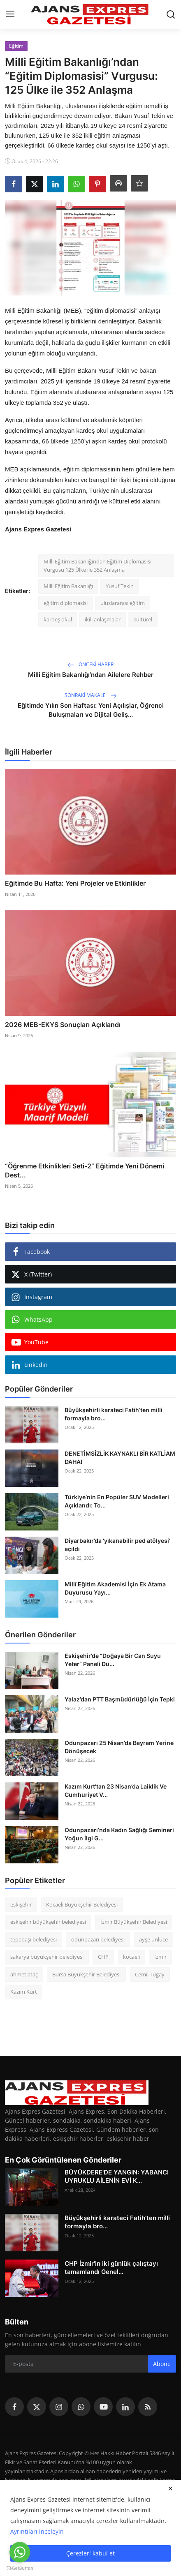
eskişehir (21, 1904)
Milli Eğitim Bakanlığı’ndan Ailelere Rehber (90, 675)
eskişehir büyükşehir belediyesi (48, 1921)
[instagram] (58, 2406)
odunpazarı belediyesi (98, 1939)
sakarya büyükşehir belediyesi (47, 1956)
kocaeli (131, 1956)
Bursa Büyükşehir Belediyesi (86, 1974)
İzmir (160, 1956)
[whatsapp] (81, 2406)
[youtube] (103, 2406)
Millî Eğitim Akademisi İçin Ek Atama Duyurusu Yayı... (115, 1588)
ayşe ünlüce (153, 1939)
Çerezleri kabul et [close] (90, 2553)
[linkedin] (125, 2406)
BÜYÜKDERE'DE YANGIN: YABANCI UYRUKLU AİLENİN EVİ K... (117, 2176)
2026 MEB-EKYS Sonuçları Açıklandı (63, 1024)
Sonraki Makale (91, 695)
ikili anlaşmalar (103, 619)
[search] (170, 14)
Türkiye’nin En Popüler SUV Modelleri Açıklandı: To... (117, 1501)
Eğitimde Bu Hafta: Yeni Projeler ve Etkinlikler (75, 883)
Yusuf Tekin (120, 586)
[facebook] (14, 2406)
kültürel (142, 619)
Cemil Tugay (150, 1974)
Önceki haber (90, 664)
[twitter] (36, 2406)
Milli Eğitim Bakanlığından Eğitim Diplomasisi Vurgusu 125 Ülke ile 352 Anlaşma (97, 565)
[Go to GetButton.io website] (20, 2567)
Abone (162, 2364)
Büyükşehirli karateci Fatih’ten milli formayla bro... (113, 1414)
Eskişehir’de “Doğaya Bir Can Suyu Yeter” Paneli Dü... (113, 1659)
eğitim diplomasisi (66, 603)
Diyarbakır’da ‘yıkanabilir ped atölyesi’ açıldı (117, 1544)
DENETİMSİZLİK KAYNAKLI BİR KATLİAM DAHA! (120, 1457)
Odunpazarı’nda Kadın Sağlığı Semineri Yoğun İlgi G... (119, 1834)
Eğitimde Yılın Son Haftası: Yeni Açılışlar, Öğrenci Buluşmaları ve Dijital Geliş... (91, 710)
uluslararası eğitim (122, 603)
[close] (170, 2488)
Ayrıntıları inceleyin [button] (37, 2531)
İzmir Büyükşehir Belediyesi (133, 1921)
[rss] (147, 2406)
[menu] (10, 14)
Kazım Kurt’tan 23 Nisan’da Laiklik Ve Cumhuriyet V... (116, 1790)
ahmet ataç (24, 1974)
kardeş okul (58, 619)
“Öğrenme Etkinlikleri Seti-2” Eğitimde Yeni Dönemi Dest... (84, 1170)
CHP (103, 1956)
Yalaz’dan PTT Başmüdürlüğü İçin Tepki (120, 1699)
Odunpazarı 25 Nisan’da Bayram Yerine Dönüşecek (119, 1746)
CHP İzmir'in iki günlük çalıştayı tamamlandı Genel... (111, 2268)
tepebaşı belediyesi (33, 1939)
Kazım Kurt (23, 1991)
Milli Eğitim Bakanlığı (68, 586)
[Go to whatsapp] (19, 2552)
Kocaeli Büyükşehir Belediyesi (82, 1904)
